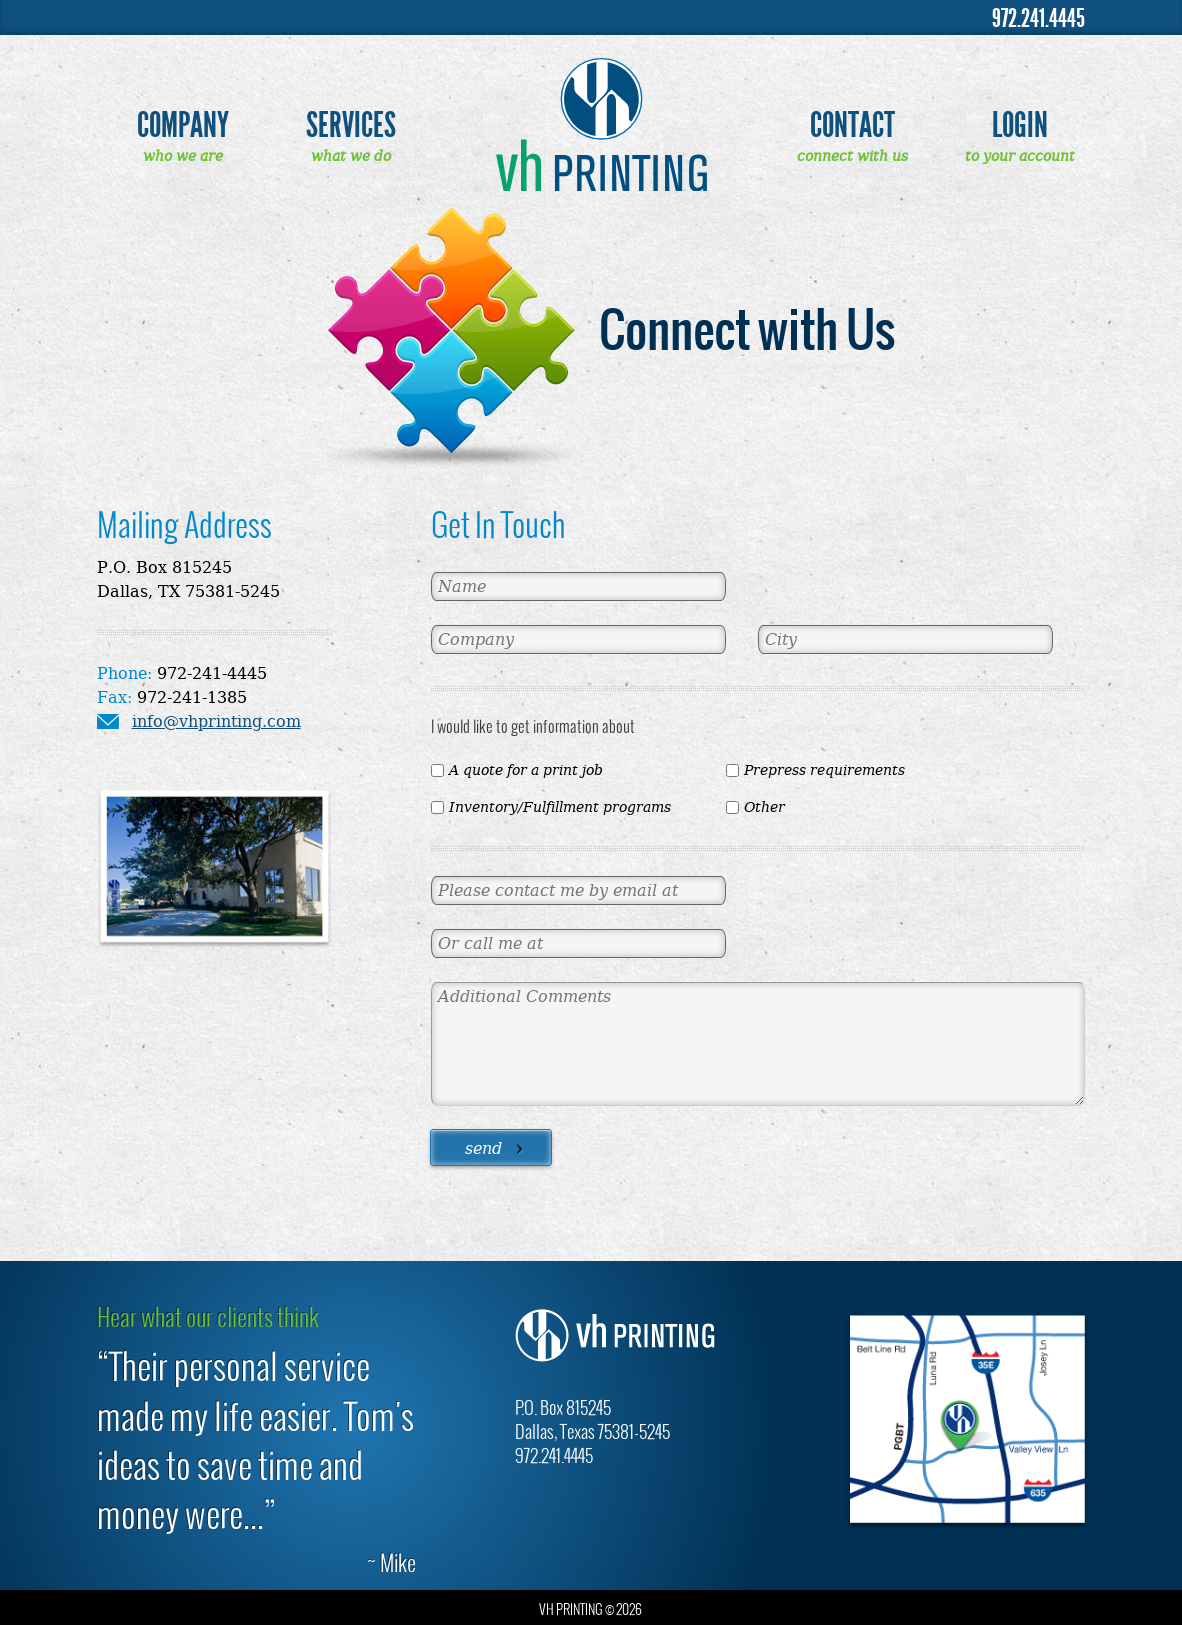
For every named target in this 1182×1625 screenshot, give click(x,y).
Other (764, 807)
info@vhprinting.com (216, 721)
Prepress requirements (824, 770)
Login (1020, 125)
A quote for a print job (526, 770)
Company (183, 125)
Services (351, 125)
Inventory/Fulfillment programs (560, 807)
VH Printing (601, 124)
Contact (852, 125)
